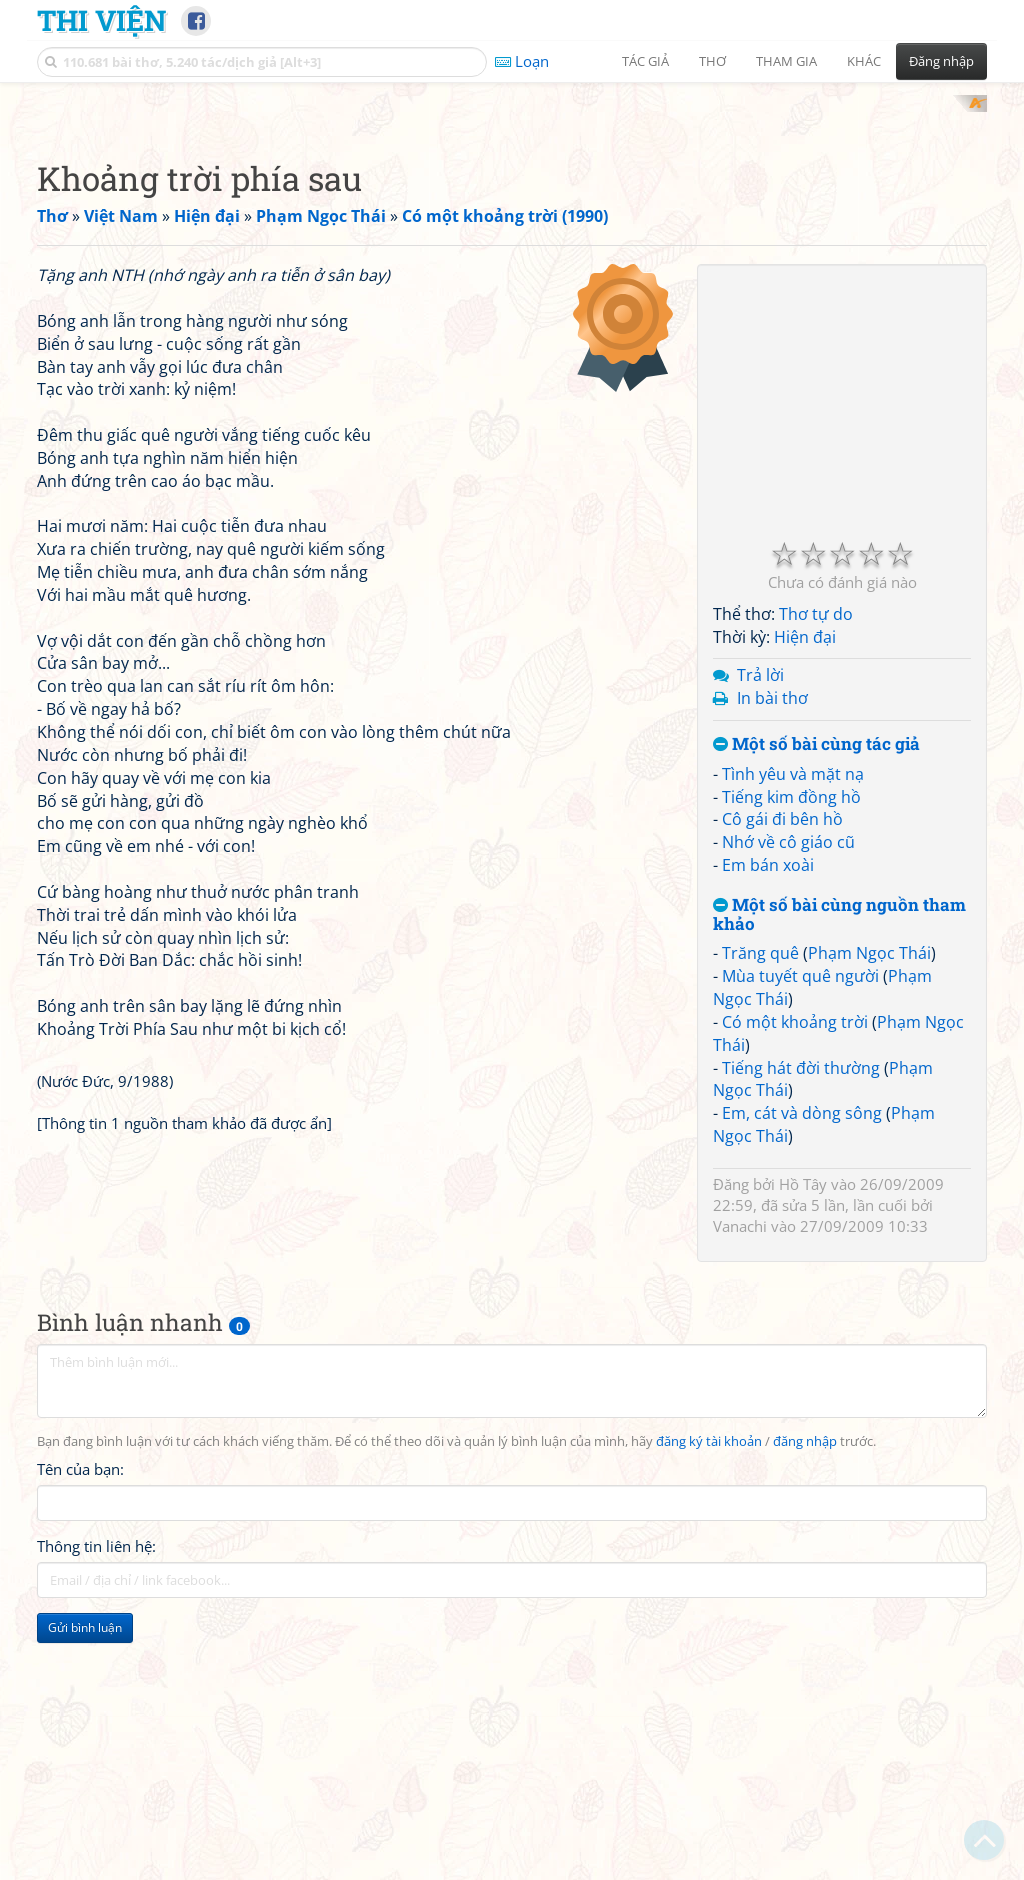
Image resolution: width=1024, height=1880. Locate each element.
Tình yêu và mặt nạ (793, 1035)
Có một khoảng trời (795, 1283)
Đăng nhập (941, 61)
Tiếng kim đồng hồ (791, 1058)
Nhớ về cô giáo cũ (788, 1103)
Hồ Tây (803, 1445)
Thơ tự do (816, 875)
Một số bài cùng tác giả (816, 1005)
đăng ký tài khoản (709, 1702)
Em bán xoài (768, 1126)
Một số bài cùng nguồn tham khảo (839, 1175)
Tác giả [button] (645, 61)
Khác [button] (864, 61)
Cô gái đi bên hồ (782, 1080)
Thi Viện (101, 20)
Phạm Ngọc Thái (869, 1214)
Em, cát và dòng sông (802, 1374)
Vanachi (740, 1487)
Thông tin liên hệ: (96, 1808)
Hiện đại (805, 898)
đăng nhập (805, 1702)
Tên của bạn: (80, 1731)
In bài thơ (772, 959)
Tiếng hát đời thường (801, 1329)
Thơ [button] (712, 61)
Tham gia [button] (786, 61)
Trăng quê (760, 1214)
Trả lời (760, 936)
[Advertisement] (512, 235)
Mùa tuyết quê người (800, 1237)
